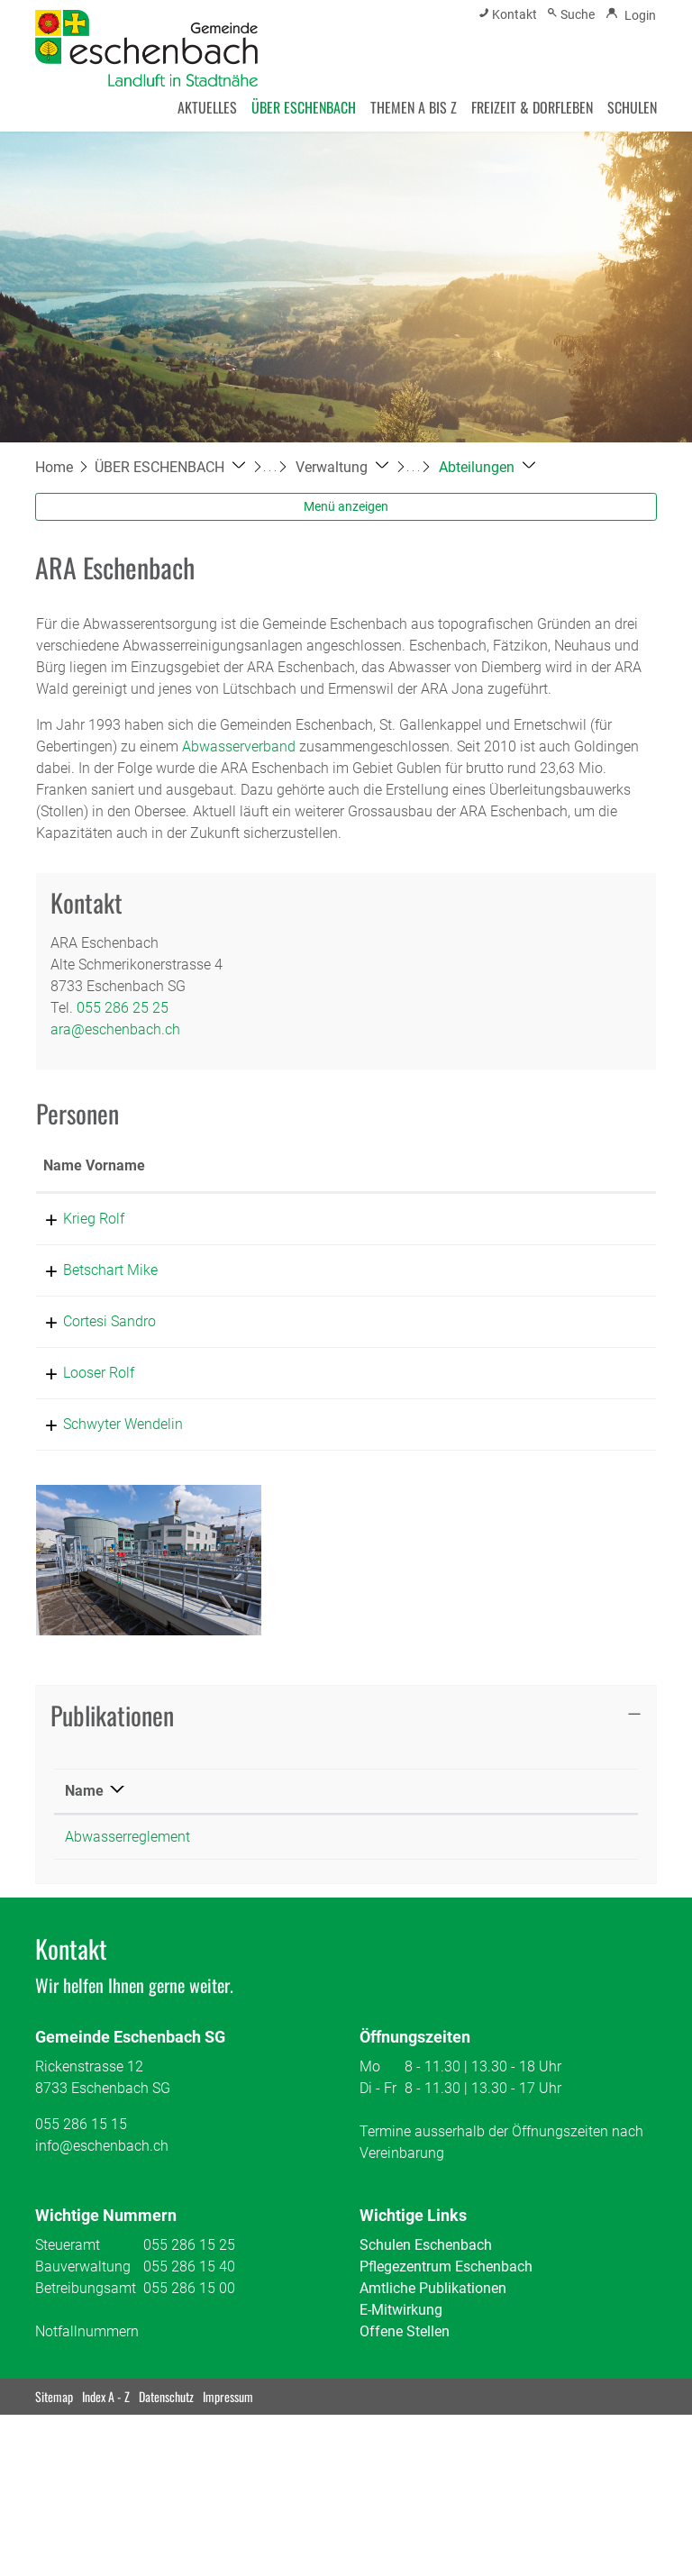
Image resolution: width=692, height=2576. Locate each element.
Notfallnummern (87, 2417)
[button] (170, 467)
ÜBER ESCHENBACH (303, 107)
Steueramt (67, 2331)
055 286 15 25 (189, 2331)
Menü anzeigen (346, 506)
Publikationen (112, 1801)
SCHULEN (632, 107)
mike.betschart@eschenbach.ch (543, 1291)
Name (84, 1877)
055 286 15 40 (189, 2353)
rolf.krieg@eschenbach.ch (524, 1240)
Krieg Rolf (74, 1240)
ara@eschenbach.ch (115, 1029)
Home (54, 467)
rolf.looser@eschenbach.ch (528, 1416)
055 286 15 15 (81, 2210)
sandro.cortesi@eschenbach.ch (541, 1364)
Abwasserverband (239, 746)
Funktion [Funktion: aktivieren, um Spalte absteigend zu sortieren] (195, 1187)
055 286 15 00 (189, 2374)
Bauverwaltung (83, 2353)
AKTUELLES (207, 107)
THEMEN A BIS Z (413, 107)
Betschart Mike (90, 1291)
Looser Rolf (78, 1416)
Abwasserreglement (127, 1923)
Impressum (228, 2482)
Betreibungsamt (85, 2374)
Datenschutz (166, 2482)
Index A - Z (106, 2482)
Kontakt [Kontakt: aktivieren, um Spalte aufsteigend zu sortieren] (467, 1187)
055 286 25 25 (122, 1007)
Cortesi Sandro (89, 1364)
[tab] (346, 1802)
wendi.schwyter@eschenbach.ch (545, 1488)
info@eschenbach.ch (101, 2232)
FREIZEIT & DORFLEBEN (532, 107)
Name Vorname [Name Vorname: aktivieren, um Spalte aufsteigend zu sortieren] (73, 1176)
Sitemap (54, 2482)
